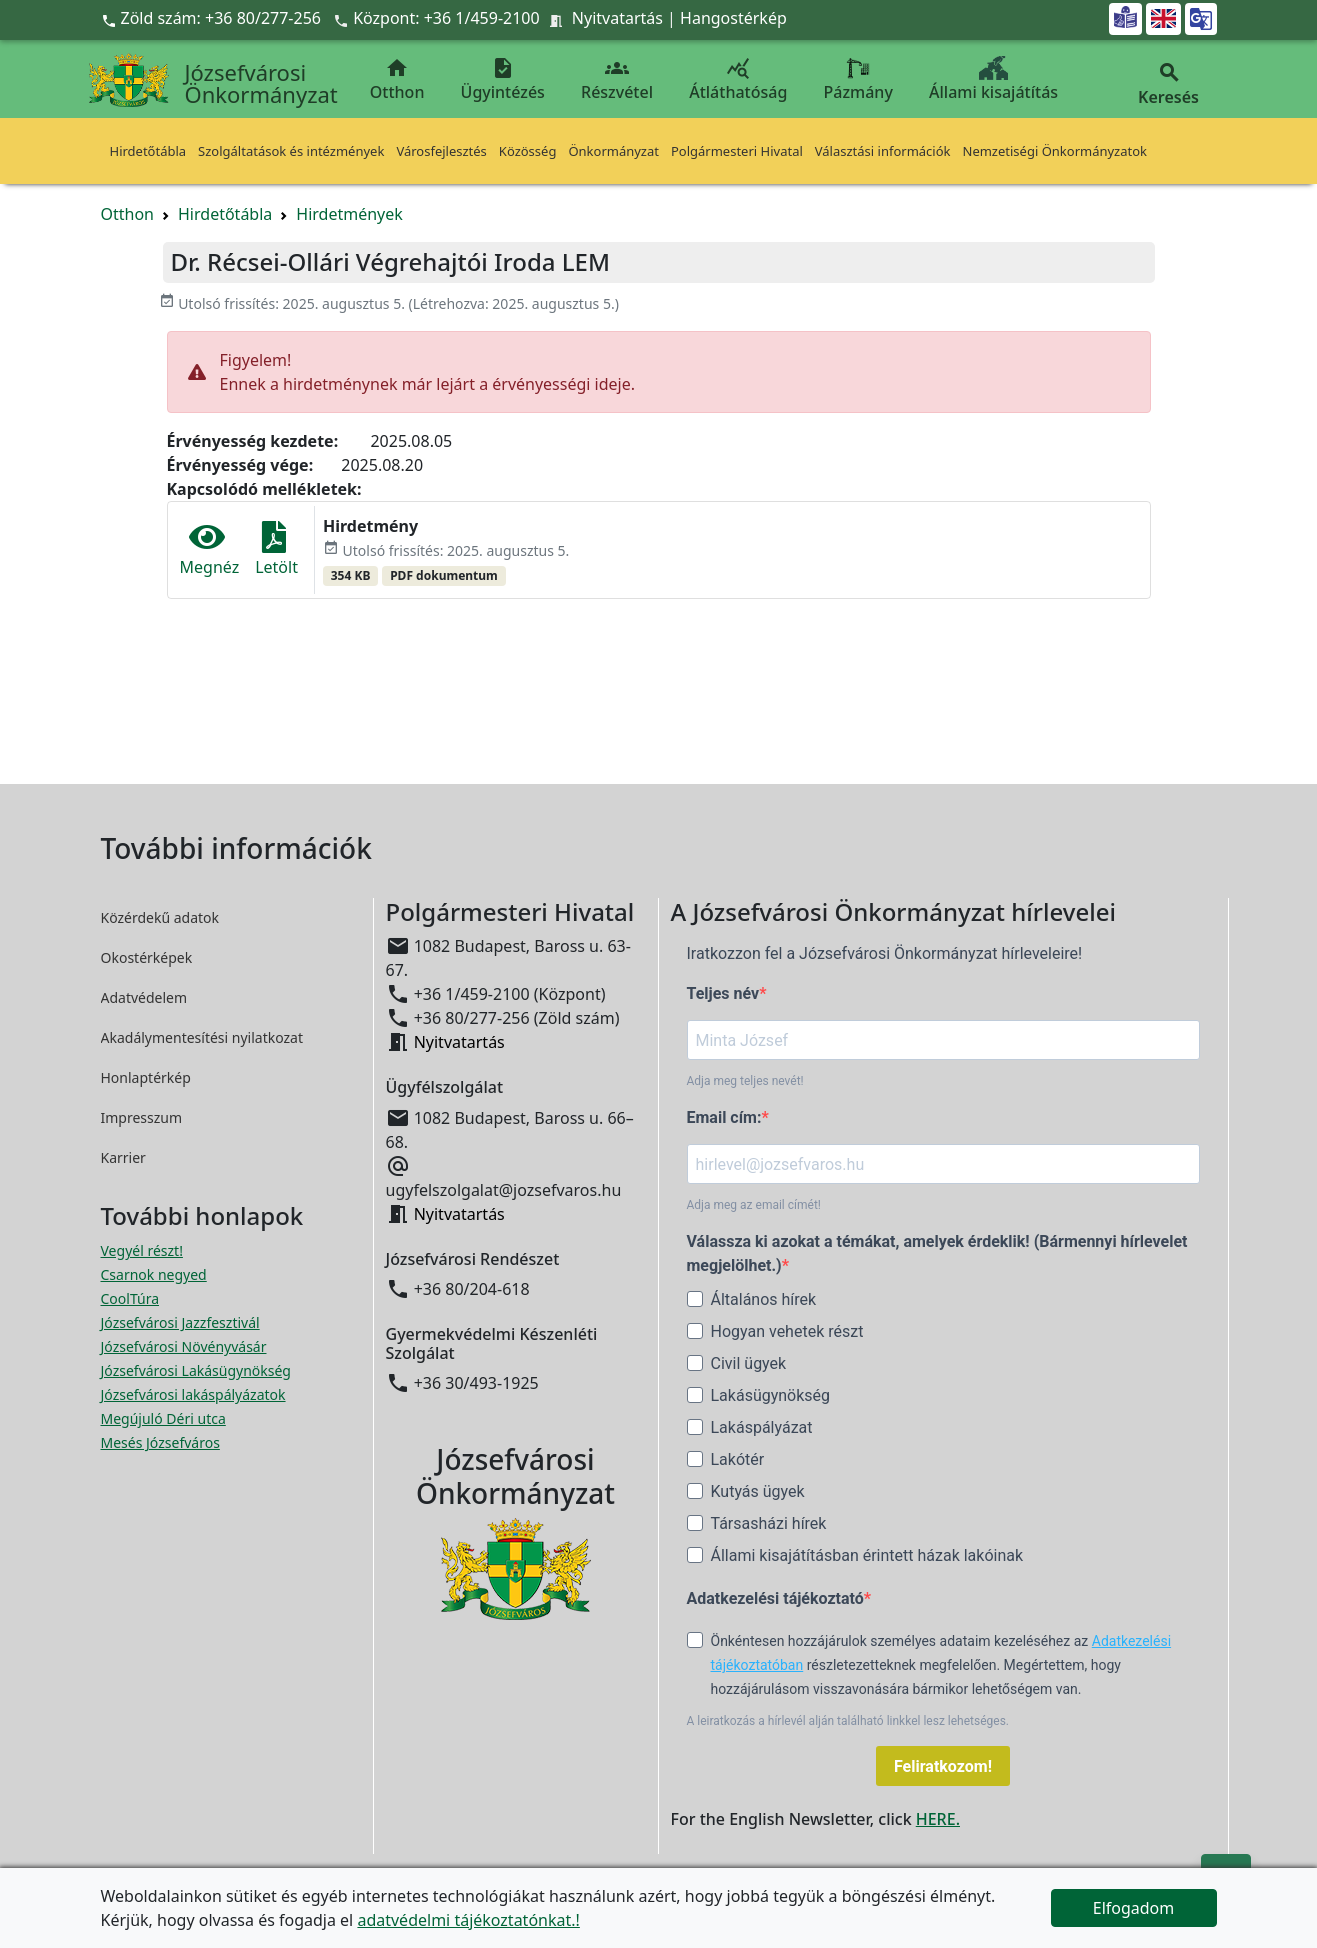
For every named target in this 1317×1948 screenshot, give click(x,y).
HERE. (938, 1819)
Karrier (123, 1157)
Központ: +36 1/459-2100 (446, 18)
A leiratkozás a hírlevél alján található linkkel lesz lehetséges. (848, 1721)
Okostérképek (147, 957)
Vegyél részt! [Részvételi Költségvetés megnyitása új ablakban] (142, 1250)
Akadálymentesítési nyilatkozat (202, 1037)
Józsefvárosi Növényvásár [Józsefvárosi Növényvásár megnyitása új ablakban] (184, 1346)
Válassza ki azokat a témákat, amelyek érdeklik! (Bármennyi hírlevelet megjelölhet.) (937, 1253)
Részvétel (617, 79)
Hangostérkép (733, 18)
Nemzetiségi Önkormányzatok (1055, 151)
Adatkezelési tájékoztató (775, 1598)
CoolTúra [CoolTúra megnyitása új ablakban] (130, 1298)
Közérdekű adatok (160, 917)
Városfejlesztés (441, 151)
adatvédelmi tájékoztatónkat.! (468, 1920)
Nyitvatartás (617, 18)
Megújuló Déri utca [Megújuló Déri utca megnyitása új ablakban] (163, 1418)
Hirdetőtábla (148, 151)
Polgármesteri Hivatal (737, 151)
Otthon (397, 79)
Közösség (528, 151)
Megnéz (210, 549)
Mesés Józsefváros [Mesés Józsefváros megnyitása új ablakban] (160, 1442)
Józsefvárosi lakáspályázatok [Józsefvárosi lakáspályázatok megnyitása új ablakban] (193, 1394)
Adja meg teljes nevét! (745, 1081)
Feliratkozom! (943, 1766)
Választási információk (883, 151)
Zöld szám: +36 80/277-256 (213, 18)
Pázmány (858, 79)
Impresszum (142, 1117)
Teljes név (723, 993)
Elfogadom (1134, 1908)
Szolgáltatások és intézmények (291, 151)
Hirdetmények (349, 214)
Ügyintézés (503, 79)
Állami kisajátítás (993, 79)
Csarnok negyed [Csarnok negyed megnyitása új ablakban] (154, 1274)
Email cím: (724, 1117)
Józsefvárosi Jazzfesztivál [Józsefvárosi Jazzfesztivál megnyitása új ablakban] (180, 1322)
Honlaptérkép (146, 1077)
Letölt (276, 549)
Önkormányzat (613, 151)
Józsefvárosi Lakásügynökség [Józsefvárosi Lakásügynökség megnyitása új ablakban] (196, 1370)
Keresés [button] (1169, 84)
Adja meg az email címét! (754, 1205)
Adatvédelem (144, 997)
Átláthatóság (738, 79)
